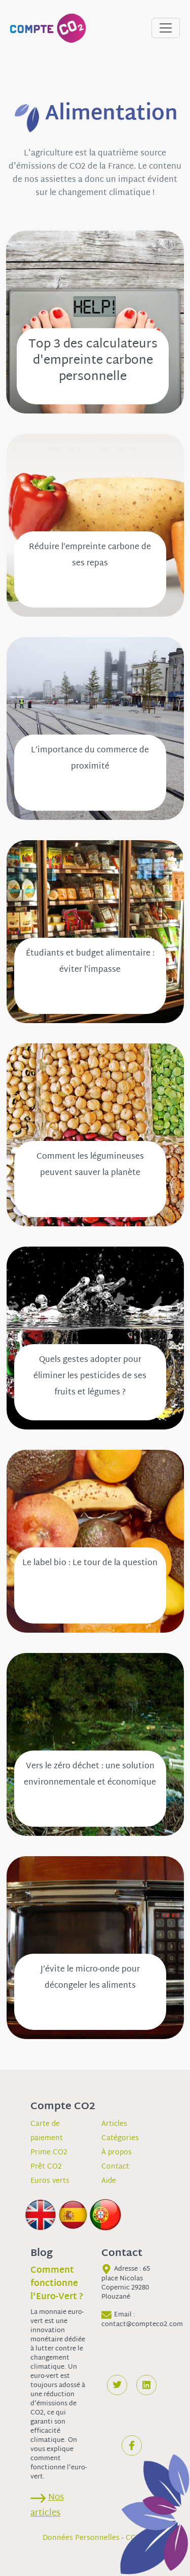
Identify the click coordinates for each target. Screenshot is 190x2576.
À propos (116, 2152)
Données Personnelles (81, 2538)
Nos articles (47, 2505)
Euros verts (49, 2181)
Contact (115, 2166)
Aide (108, 2181)
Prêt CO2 (46, 2166)
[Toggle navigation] (165, 28)
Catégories (120, 2138)
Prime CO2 (48, 2152)
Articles (114, 2124)
